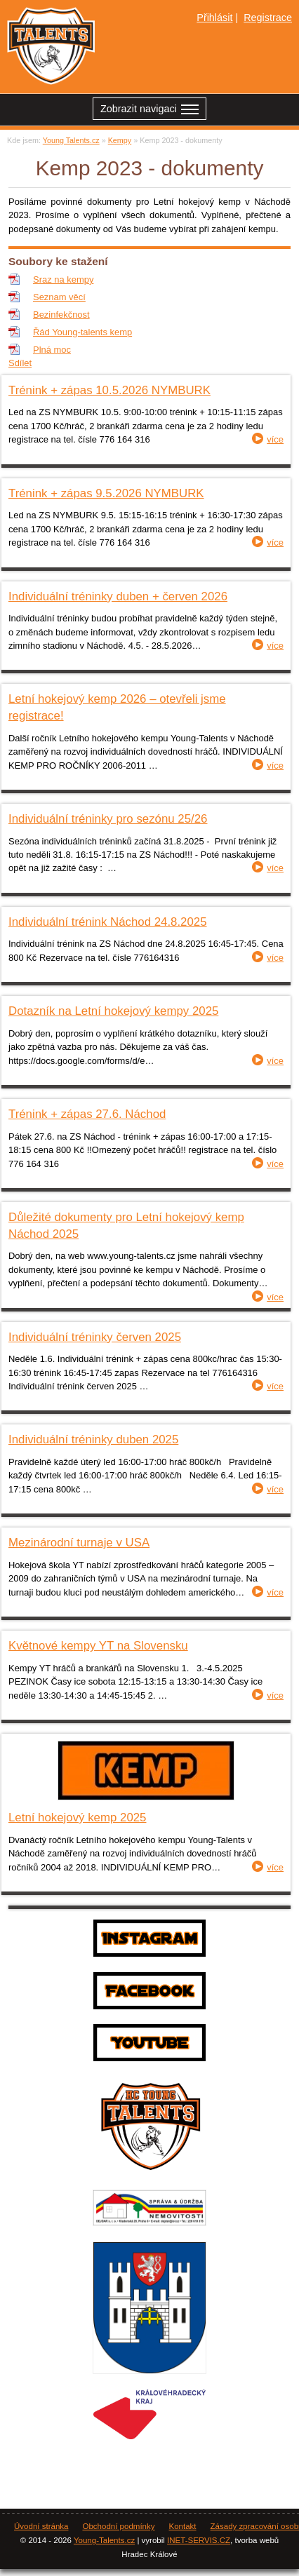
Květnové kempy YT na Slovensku (98, 1645)
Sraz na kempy (63, 279)
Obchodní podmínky (118, 2526)
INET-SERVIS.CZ (198, 2540)
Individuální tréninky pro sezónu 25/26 (107, 818)
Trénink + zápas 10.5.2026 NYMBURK (109, 390)
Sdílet (20, 363)
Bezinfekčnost (61, 314)
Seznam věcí (59, 297)
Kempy (120, 140)
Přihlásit (214, 17)
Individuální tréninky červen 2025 (94, 1337)
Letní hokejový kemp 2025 (77, 1817)
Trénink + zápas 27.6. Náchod (87, 1114)
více (275, 439)
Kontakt (183, 2526)
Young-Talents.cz (104, 2540)
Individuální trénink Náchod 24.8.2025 (107, 922)
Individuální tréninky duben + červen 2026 (117, 596)
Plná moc (52, 349)
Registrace (268, 17)
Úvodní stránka (41, 2526)
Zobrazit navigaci (149, 110)
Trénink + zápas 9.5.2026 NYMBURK (106, 493)
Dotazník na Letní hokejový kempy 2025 (113, 1011)
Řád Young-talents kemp (82, 332)
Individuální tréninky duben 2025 (93, 1439)
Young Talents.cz (71, 140)
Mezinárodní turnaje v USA (79, 1542)
